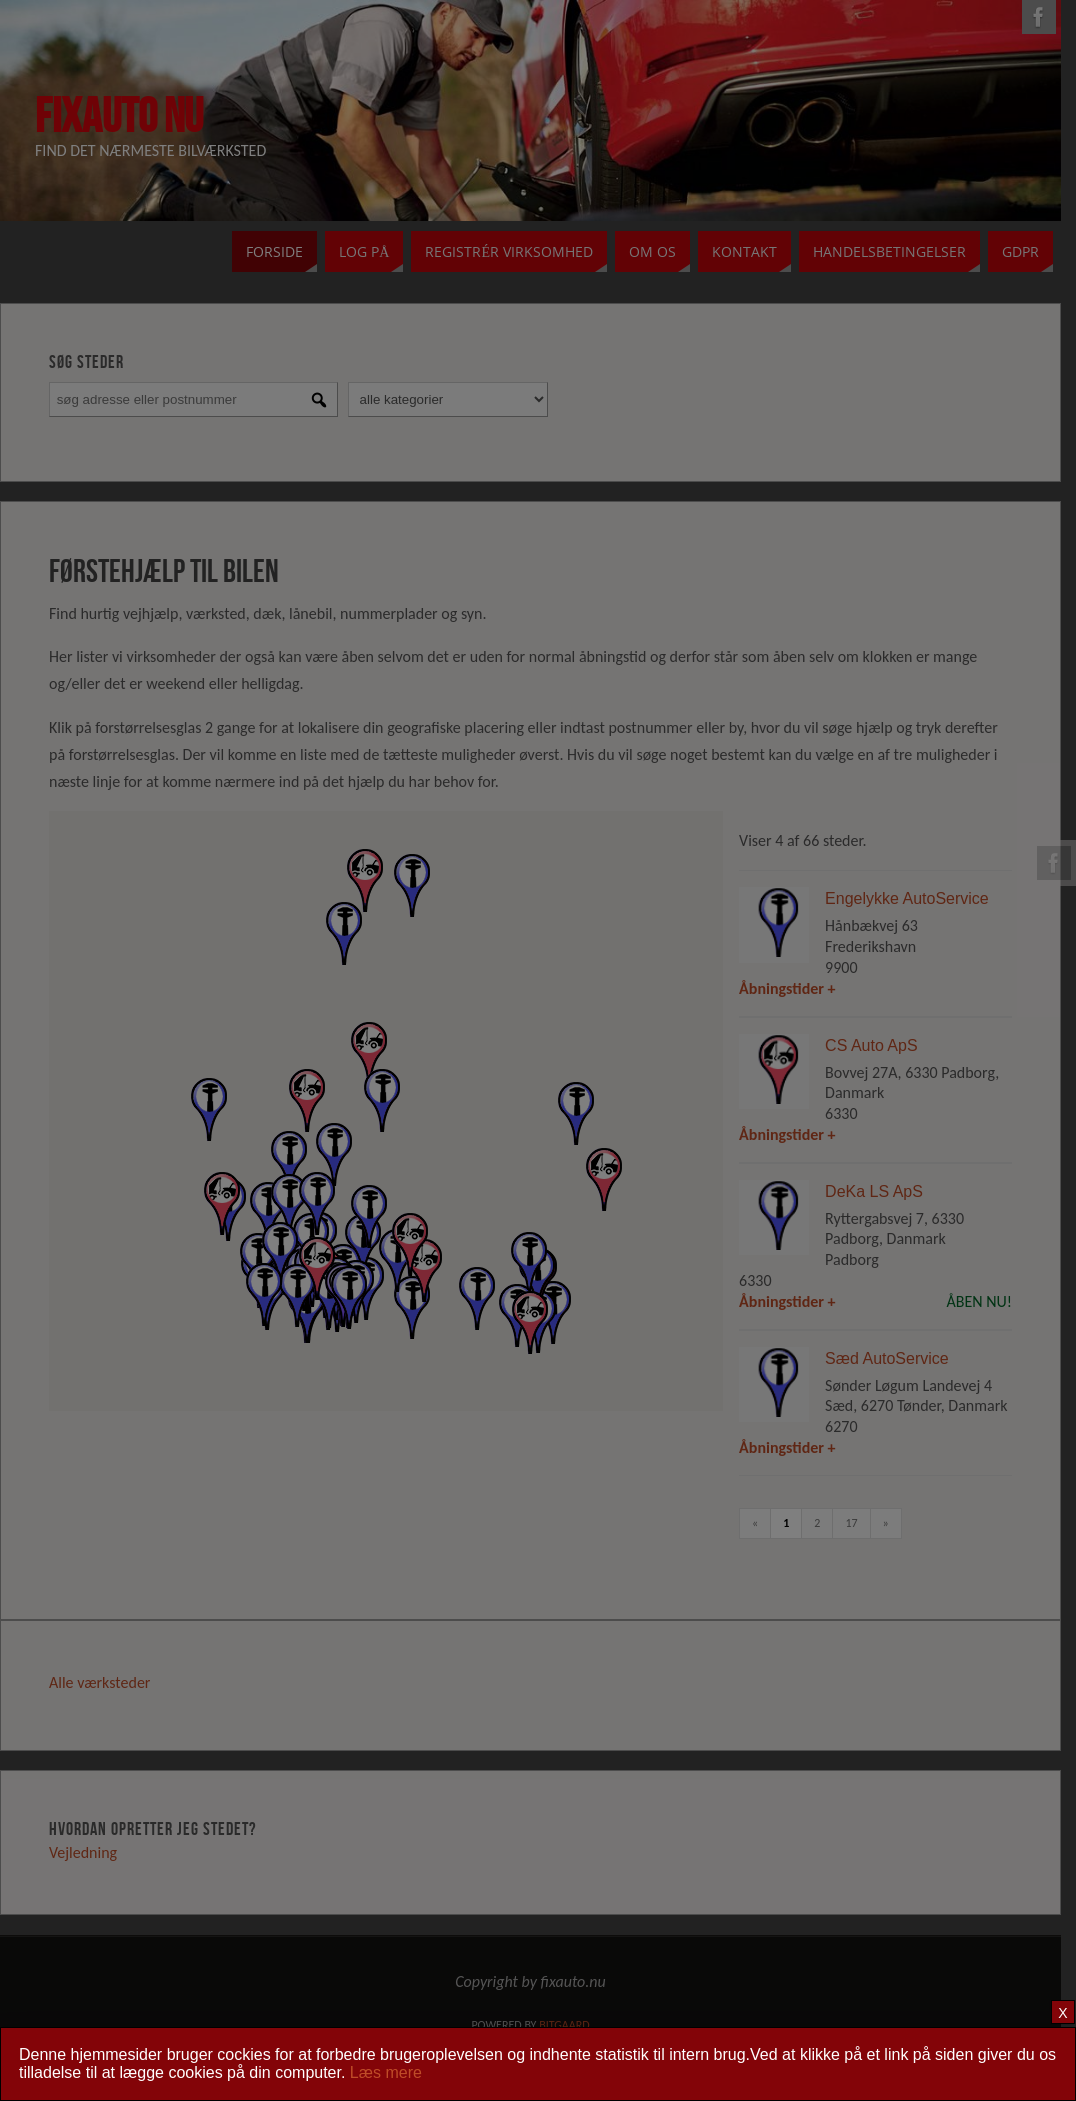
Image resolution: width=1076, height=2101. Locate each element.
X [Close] (1062, 2013)
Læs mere (386, 2072)
